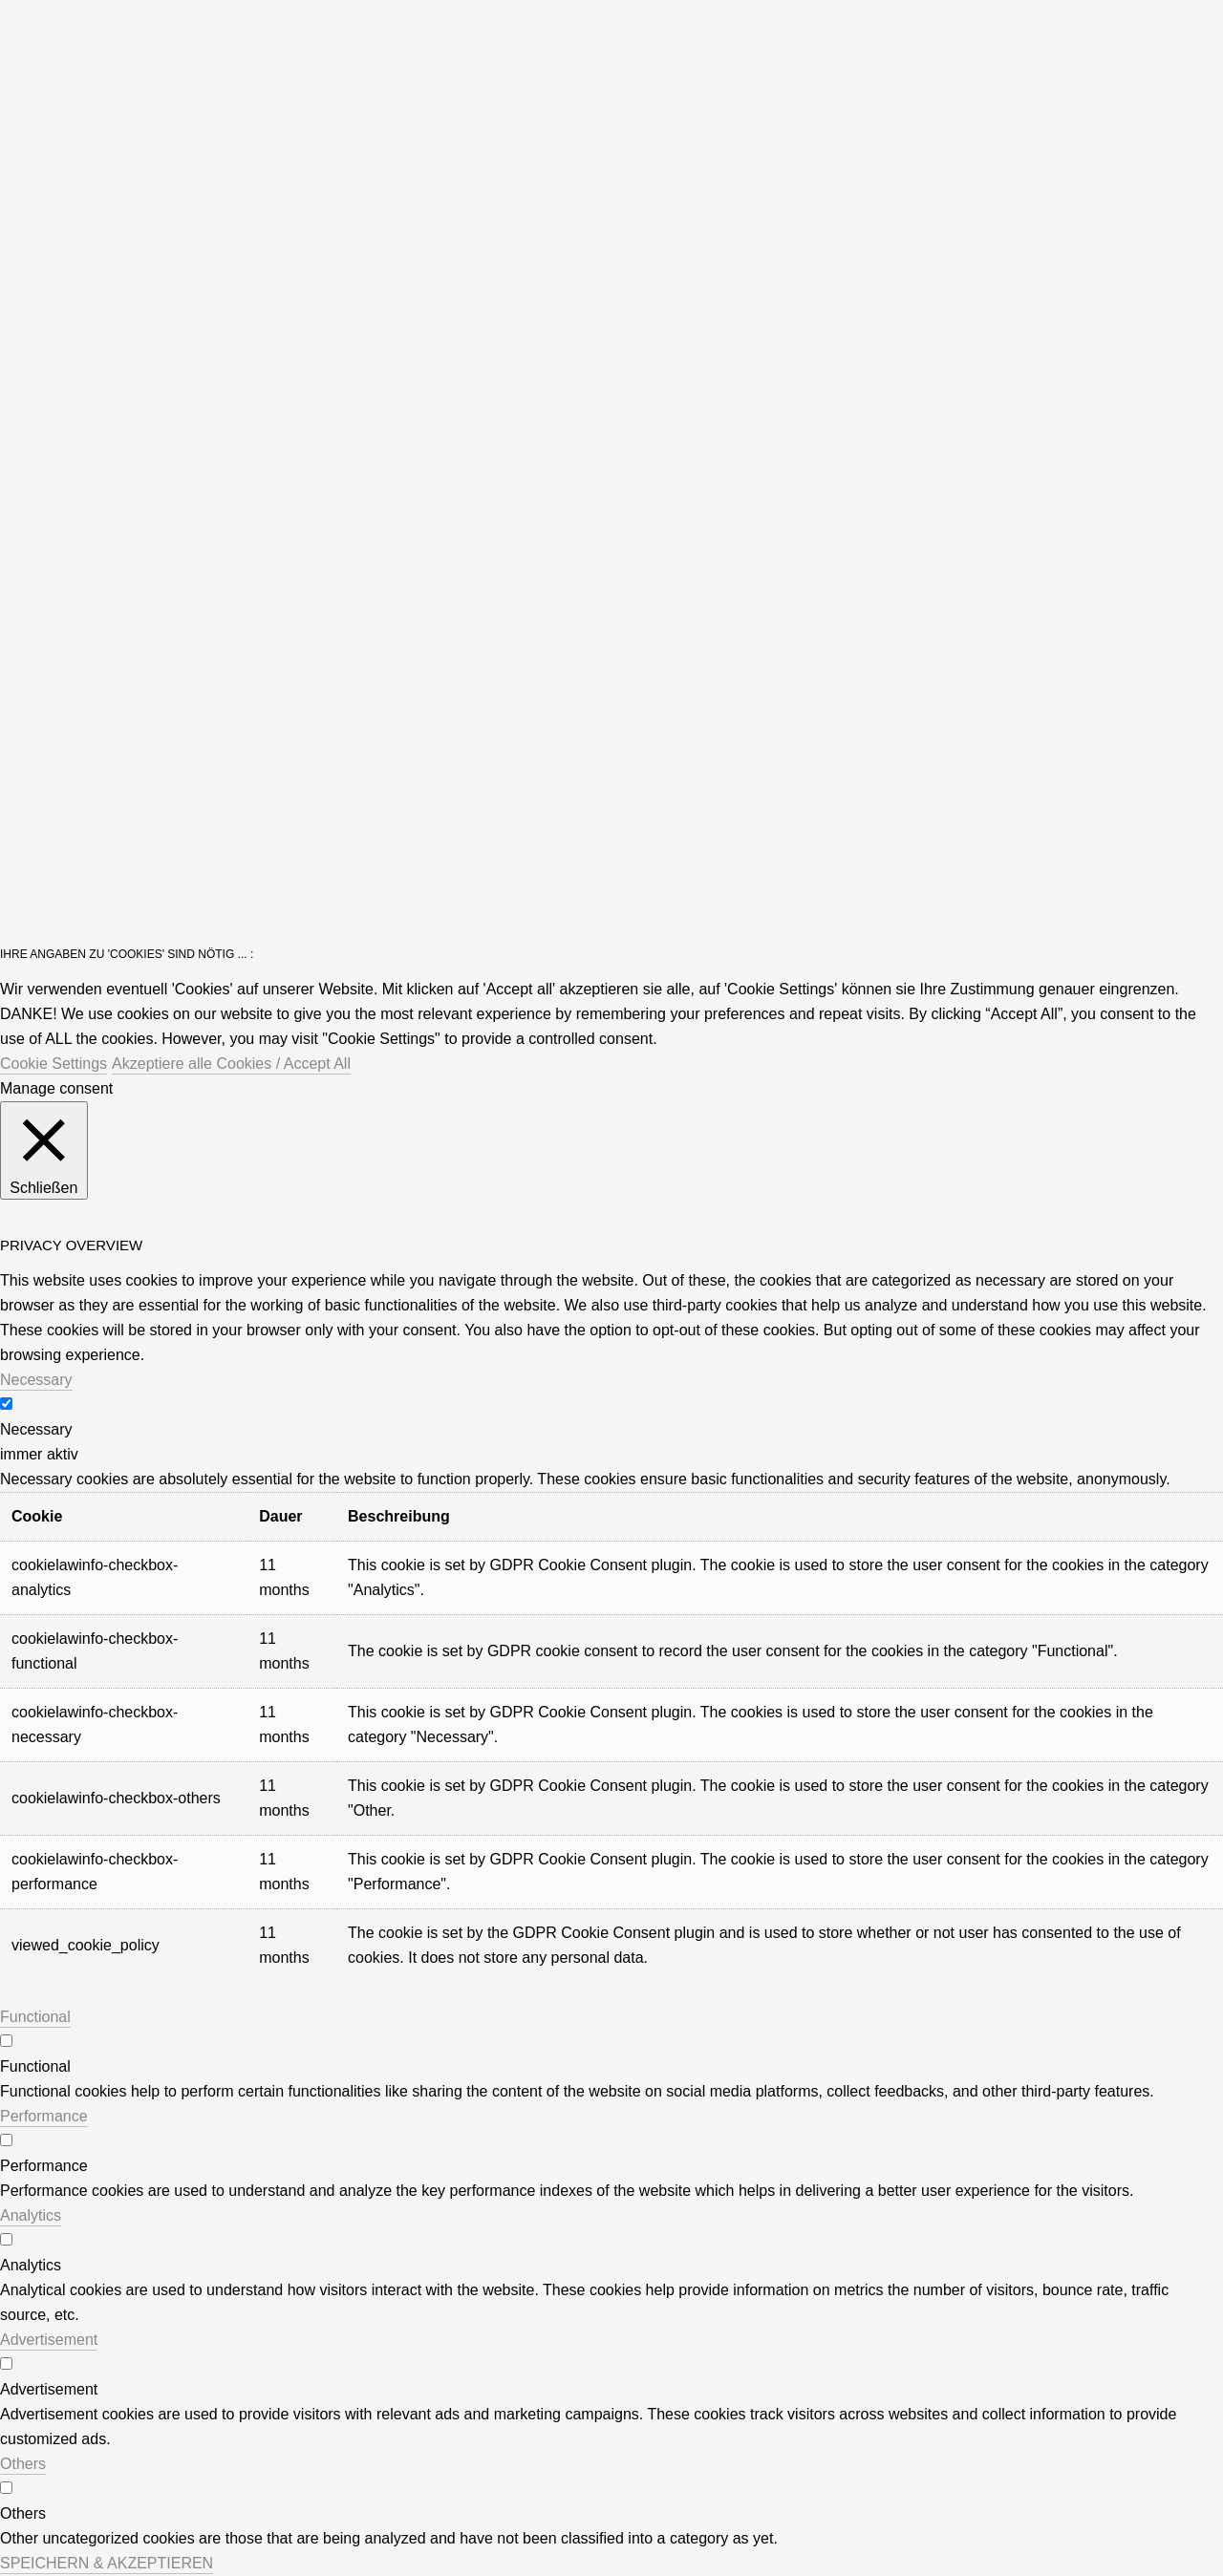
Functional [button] (35, 2017)
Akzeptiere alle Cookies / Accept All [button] (231, 1063)
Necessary (36, 1429)
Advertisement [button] (48, 2339)
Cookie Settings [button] (53, 1063)
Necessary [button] (36, 1380)
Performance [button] (44, 2116)
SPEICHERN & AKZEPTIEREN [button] (106, 2563)
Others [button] (23, 2464)
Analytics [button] (30, 2215)
